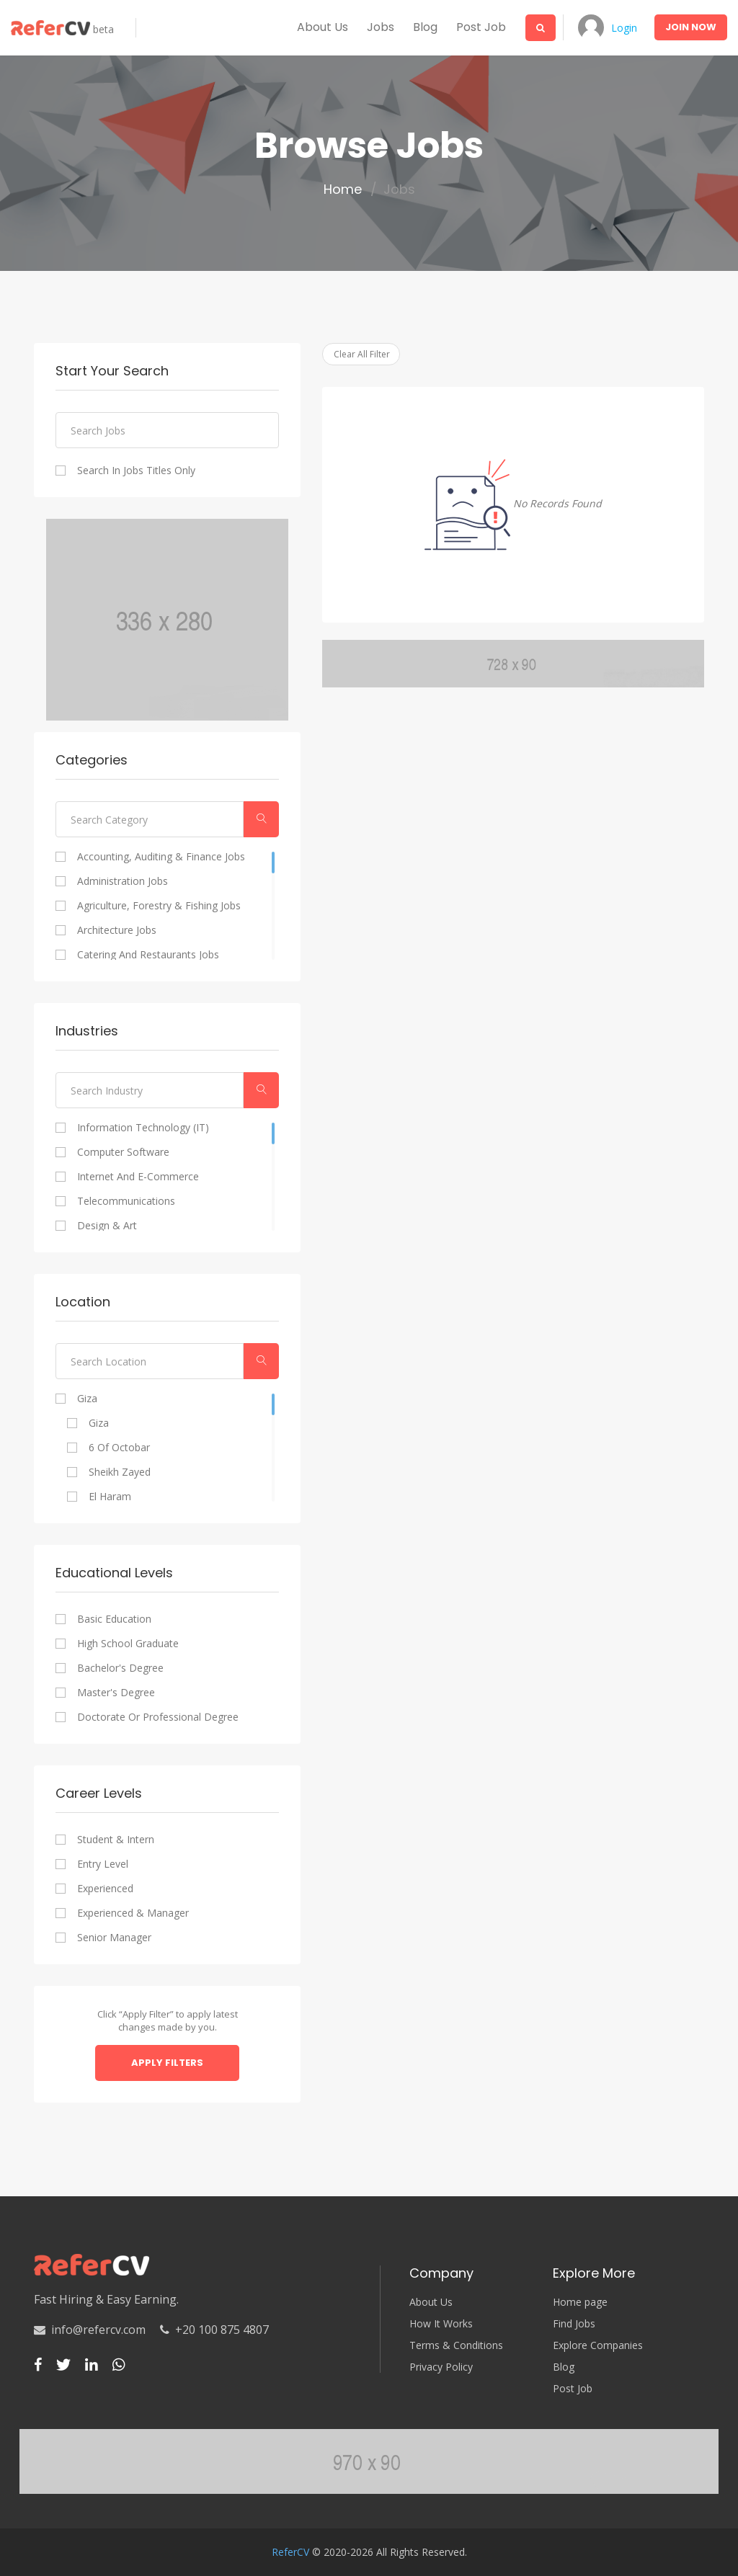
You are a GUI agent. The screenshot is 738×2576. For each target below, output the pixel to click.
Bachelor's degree (120, 1668)
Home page (580, 2302)
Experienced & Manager (133, 1913)
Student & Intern (115, 1840)
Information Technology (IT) (143, 1128)
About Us (431, 2302)
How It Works (441, 2324)
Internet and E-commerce (138, 1177)
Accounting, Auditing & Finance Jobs (161, 857)
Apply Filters (167, 2062)
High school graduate (128, 1644)
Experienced (105, 1889)
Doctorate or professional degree (158, 1717)
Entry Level (102, 1864)
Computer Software (123, 1152)
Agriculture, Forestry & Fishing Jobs (159, 906)
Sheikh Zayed (120, 1472)
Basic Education (114, 1619)
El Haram (110, 1497)
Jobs (380, 27)
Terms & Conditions (456, 2345)
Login (624, 28)
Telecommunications (126, 1201)
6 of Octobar (119, 1448)
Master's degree (116, 1693)
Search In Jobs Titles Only (136, 470)
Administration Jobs (122, 881)
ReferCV (290, 2552)
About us (322, 27)
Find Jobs (574, 2324)
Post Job (481, 27)
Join (690, 27)
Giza (87, 1399)
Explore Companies (598, 2345)
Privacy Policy (441, 2367)
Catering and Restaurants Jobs (148, 955)
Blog (425, 27)
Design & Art (107, 1226)
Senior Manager (114, 1938)
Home (343, 189)
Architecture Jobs (116, 930)
